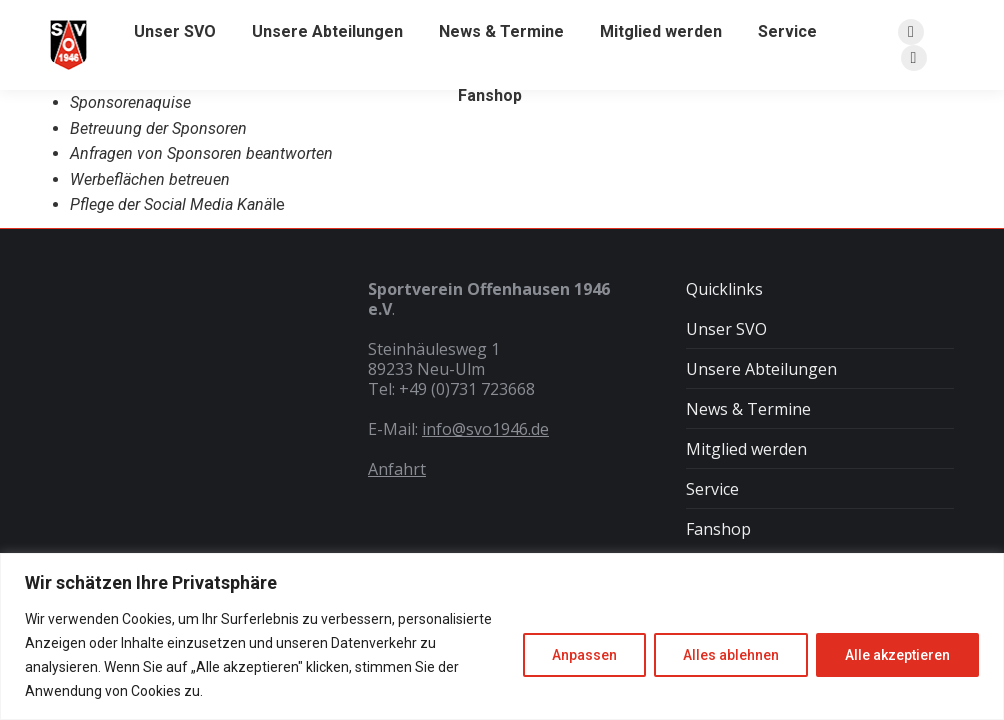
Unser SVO (726, 329)
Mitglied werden (746, 449)
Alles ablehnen (731, 655)
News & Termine (748, 409)
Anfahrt (397, 469)
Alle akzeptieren (897, 655)
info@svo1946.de (485, 429)
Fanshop (718, 529)
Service (712, 489)
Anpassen (584, 655)
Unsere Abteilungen (761, 369)
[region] (502, 636)
